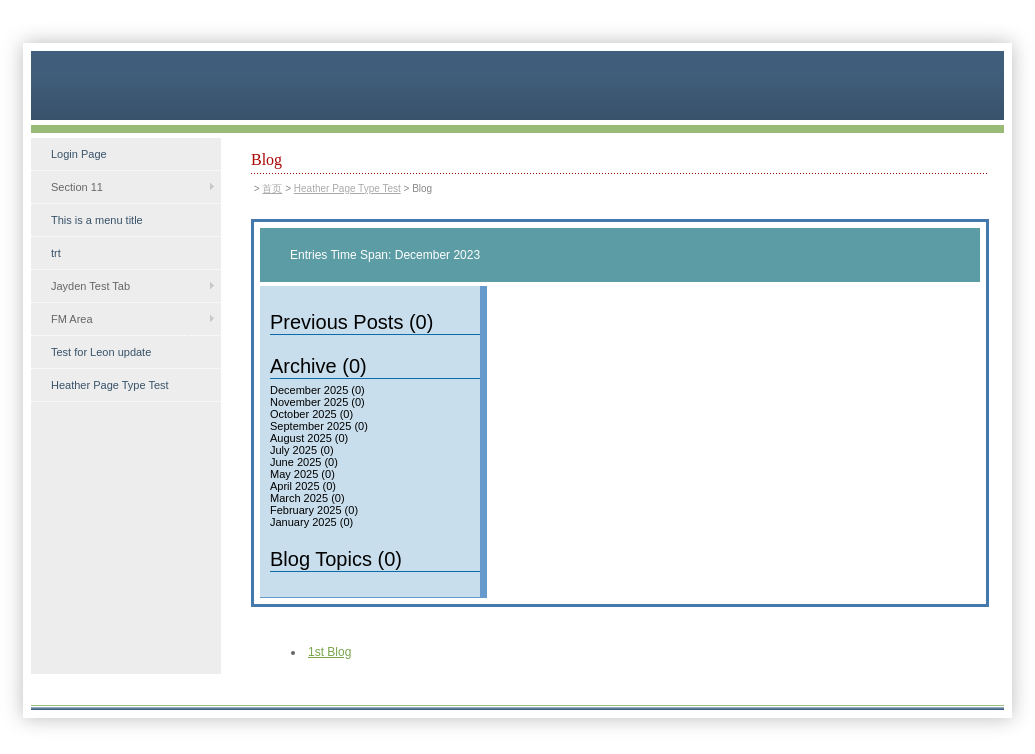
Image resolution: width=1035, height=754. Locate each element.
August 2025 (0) (309, 438)
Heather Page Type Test (110, 385)
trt (56, 253)
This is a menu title (97, 220)
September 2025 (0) (319, 426)
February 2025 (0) (314, 510)
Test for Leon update (101, 352)
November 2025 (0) (317, 402)
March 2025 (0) (307, 498)
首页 (272, 188)
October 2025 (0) (311, 414)
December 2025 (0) (317, 390)
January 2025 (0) (311, 522)
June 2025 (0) (304, 462)
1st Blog (329, 652)
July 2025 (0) (302, 450)
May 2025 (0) (302, 474)
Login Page (79, 154)
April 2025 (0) (303, 486)
